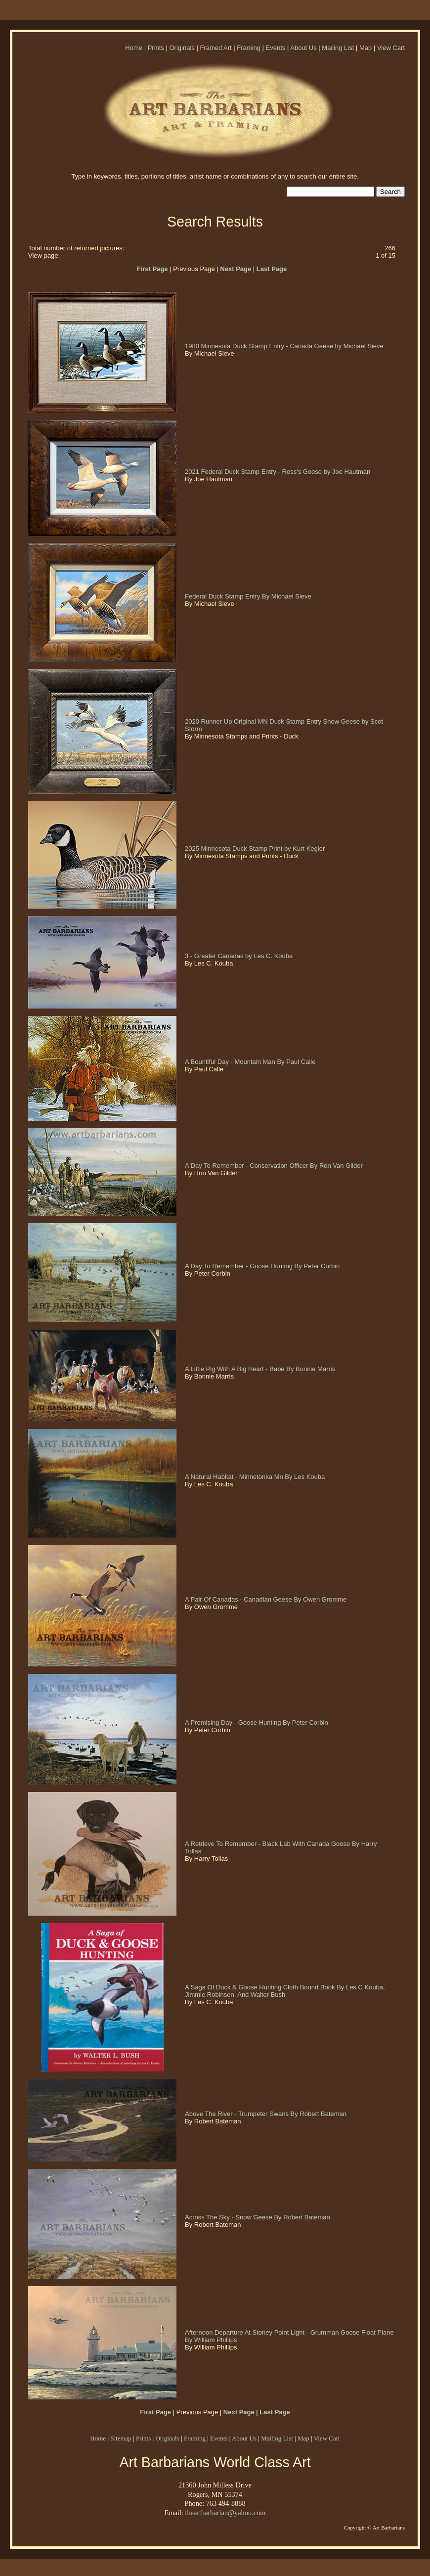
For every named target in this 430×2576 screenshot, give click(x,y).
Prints (156, 47)
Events (276, 47)
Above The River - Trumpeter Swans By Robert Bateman (266, 2113)
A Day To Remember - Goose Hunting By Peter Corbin (263, 1266)
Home (133, 47)
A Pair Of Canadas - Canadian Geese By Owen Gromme (266, 1599)
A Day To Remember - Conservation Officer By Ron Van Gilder (274, 1165)
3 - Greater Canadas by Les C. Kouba (240, 956)
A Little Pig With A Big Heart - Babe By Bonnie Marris (261, 1369)
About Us (303, 47)
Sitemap (120, 2438)
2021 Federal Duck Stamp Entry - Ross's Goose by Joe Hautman (278, 471)
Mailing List (338, 47)
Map (365, 47)
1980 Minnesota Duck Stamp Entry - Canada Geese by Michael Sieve (285, 346)
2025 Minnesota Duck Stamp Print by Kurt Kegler (256, 848)
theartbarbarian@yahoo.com (225, 2513)
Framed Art (215, 47)
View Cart (391, 47)
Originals (181, 47)
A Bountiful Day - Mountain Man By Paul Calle (251, 1061)
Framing (248, 47)
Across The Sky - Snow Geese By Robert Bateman (258, 2217)
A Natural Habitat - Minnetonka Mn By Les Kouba (256, 1476)
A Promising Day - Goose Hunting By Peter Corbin (257, 1722)
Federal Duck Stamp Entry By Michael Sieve (249, 596)
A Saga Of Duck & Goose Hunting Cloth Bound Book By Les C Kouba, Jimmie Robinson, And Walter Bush (285, 1990)
